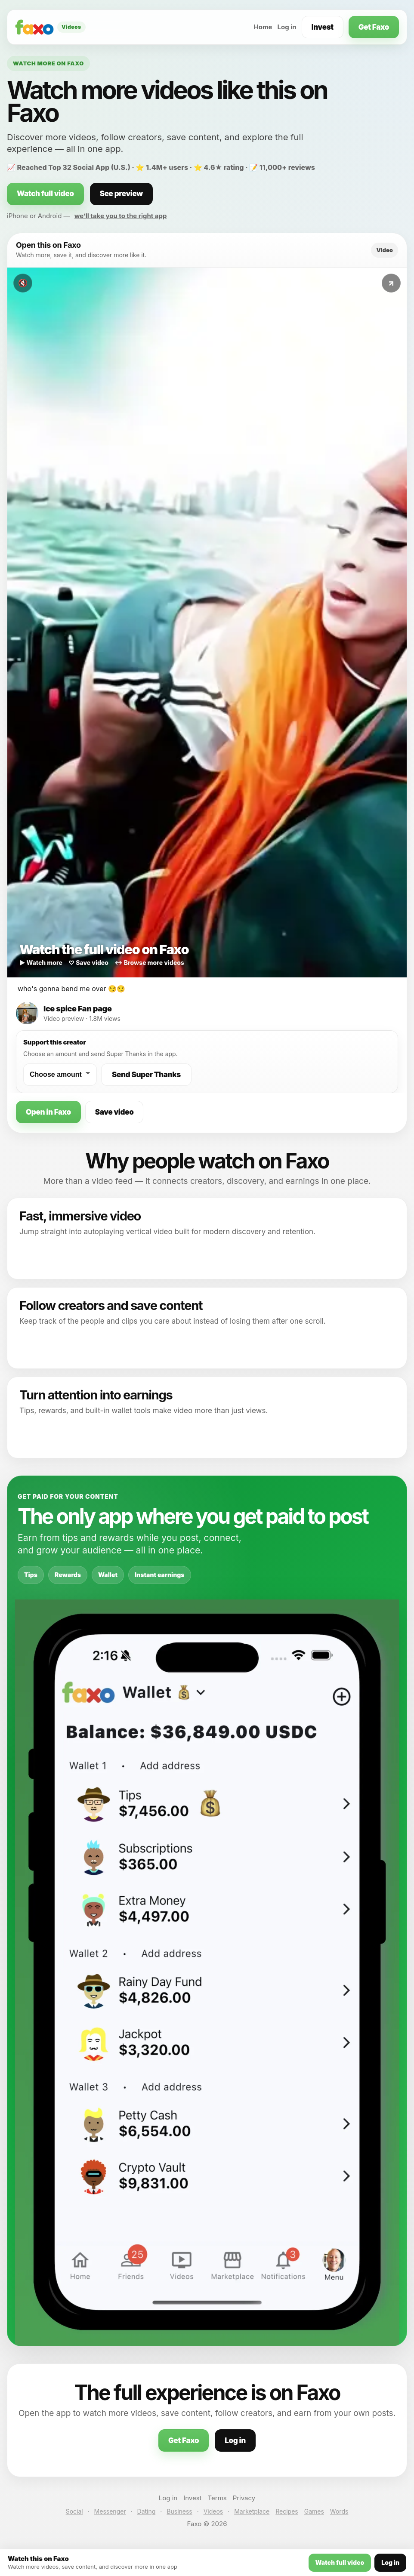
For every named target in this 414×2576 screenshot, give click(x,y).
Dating (146, 2511)
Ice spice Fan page (77, 1008)
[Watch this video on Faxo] (207, 622)
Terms (217, 2498)
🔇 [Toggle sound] (23, 283)
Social (74, 2511)
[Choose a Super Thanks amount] (60, 1074)
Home (262, 27)
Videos (213, 2511)
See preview (121, 193)
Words (339, 2511)
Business (179, 2511)
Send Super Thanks (146, 1074)
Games (314, 2511)
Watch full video (45, 193)
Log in (287, 27)
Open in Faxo (48, 1112)
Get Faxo (373, 27)
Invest (323, 27)
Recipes (286, 2511)
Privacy (244, 2498)
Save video (114, 1112)
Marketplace (251, 2511)
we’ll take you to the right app (120, 216)
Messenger (110, 2511)
